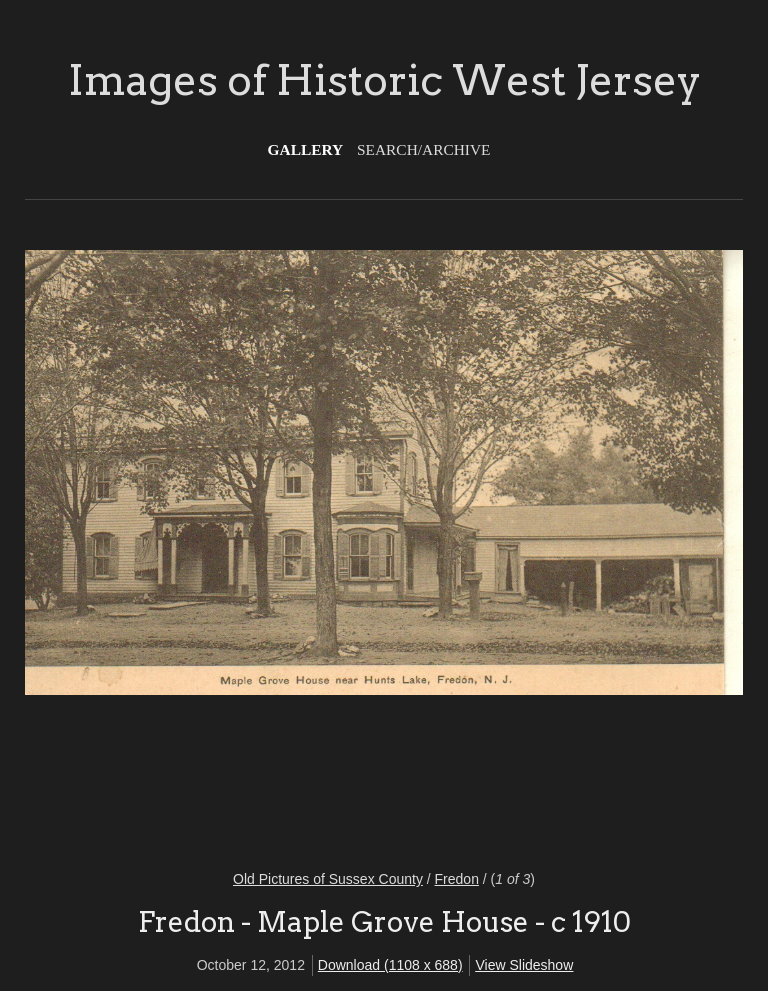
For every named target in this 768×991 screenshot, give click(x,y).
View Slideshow (524, 965)
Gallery (306, 149)
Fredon (457, 879)
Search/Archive (423, 149)
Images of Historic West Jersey (384, 80)
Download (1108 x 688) (390, 965)
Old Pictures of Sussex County (328, 879)
